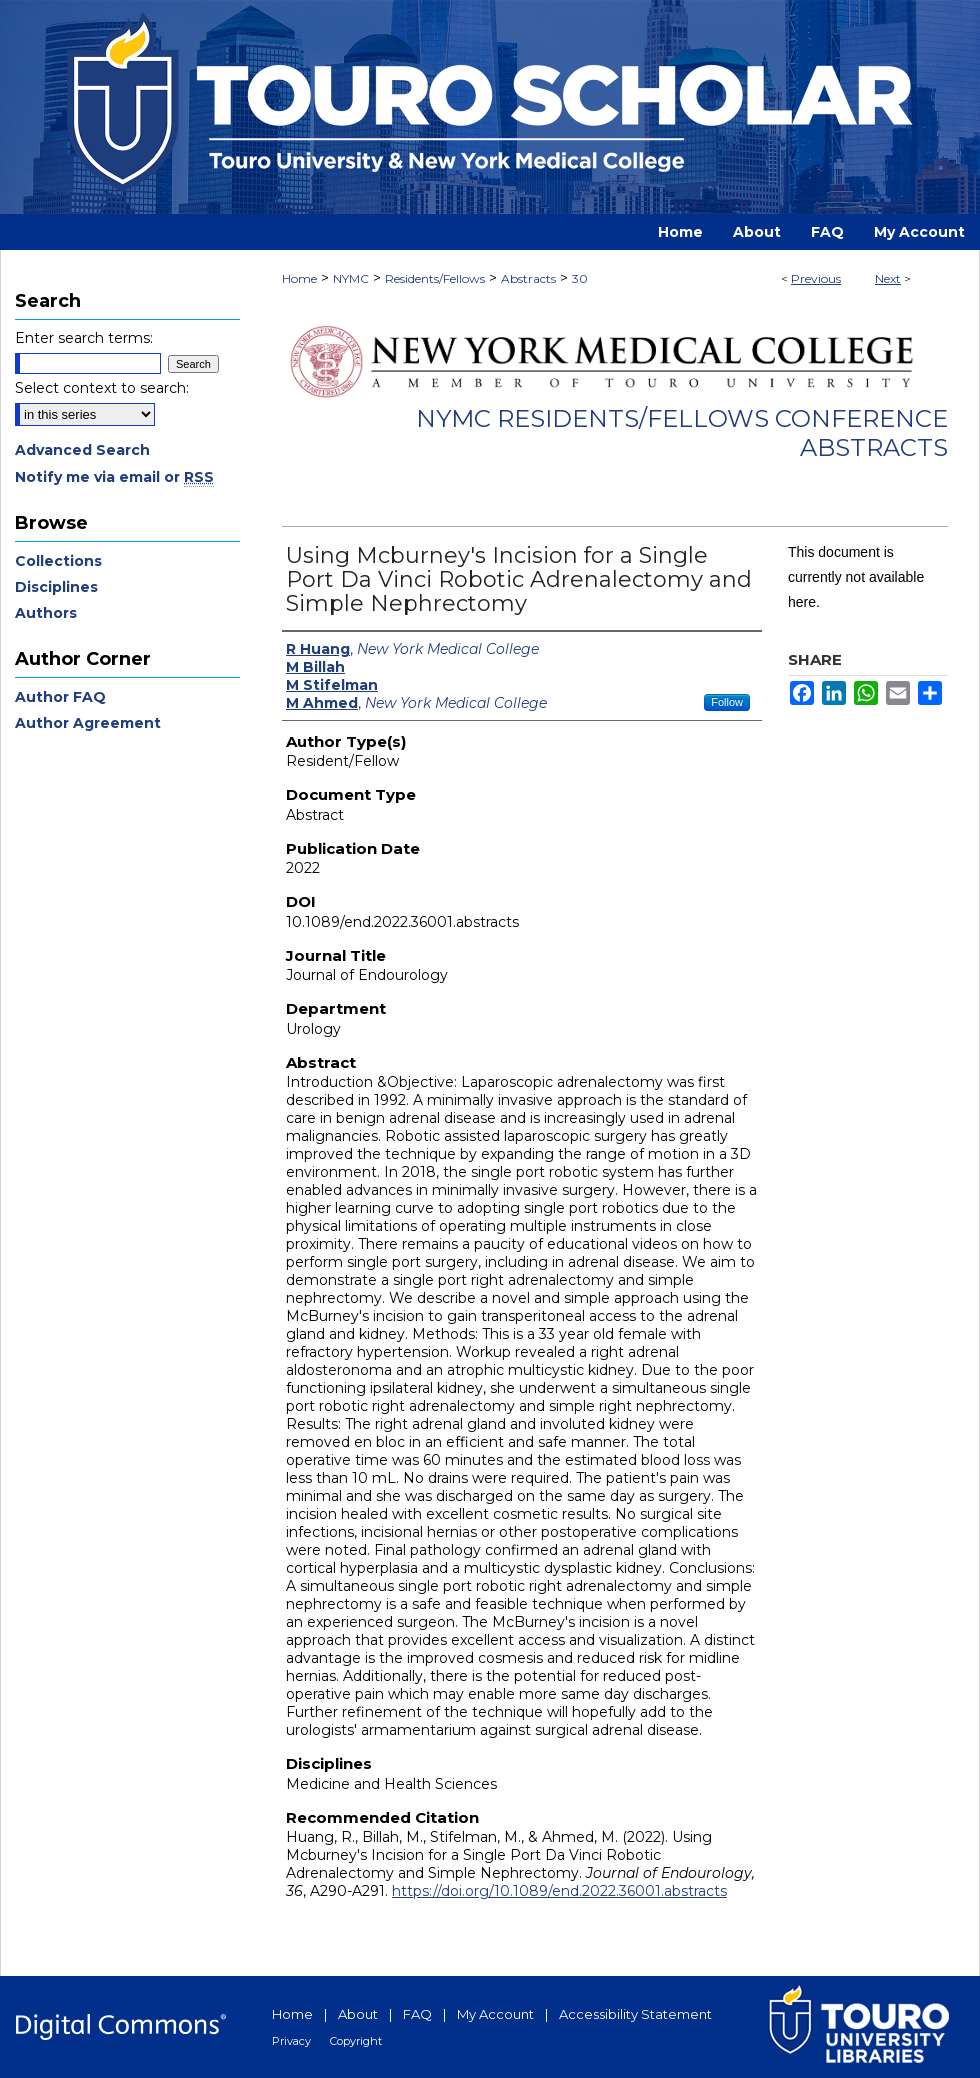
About (358, 2014)
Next (888, 278)
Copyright (356, 2041)
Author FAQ (60, 697)
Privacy (291, 2041)
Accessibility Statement (635, 2014)
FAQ (417, 2014)
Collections (58, 561)
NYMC (351, 278)
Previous (816, 278)
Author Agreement (88, 723)
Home (299, 278)
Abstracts (528, 278)
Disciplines (56, 587)
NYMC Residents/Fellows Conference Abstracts (682, 433)
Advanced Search (82, 450)
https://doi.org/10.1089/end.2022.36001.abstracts (559, 1891)
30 (580, 278)
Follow (727, 702)
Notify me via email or (114, 477)
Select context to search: (102, 388)
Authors (46, 613)
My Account (495, 2014)
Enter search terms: (84, 338)
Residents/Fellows (435, 278)
